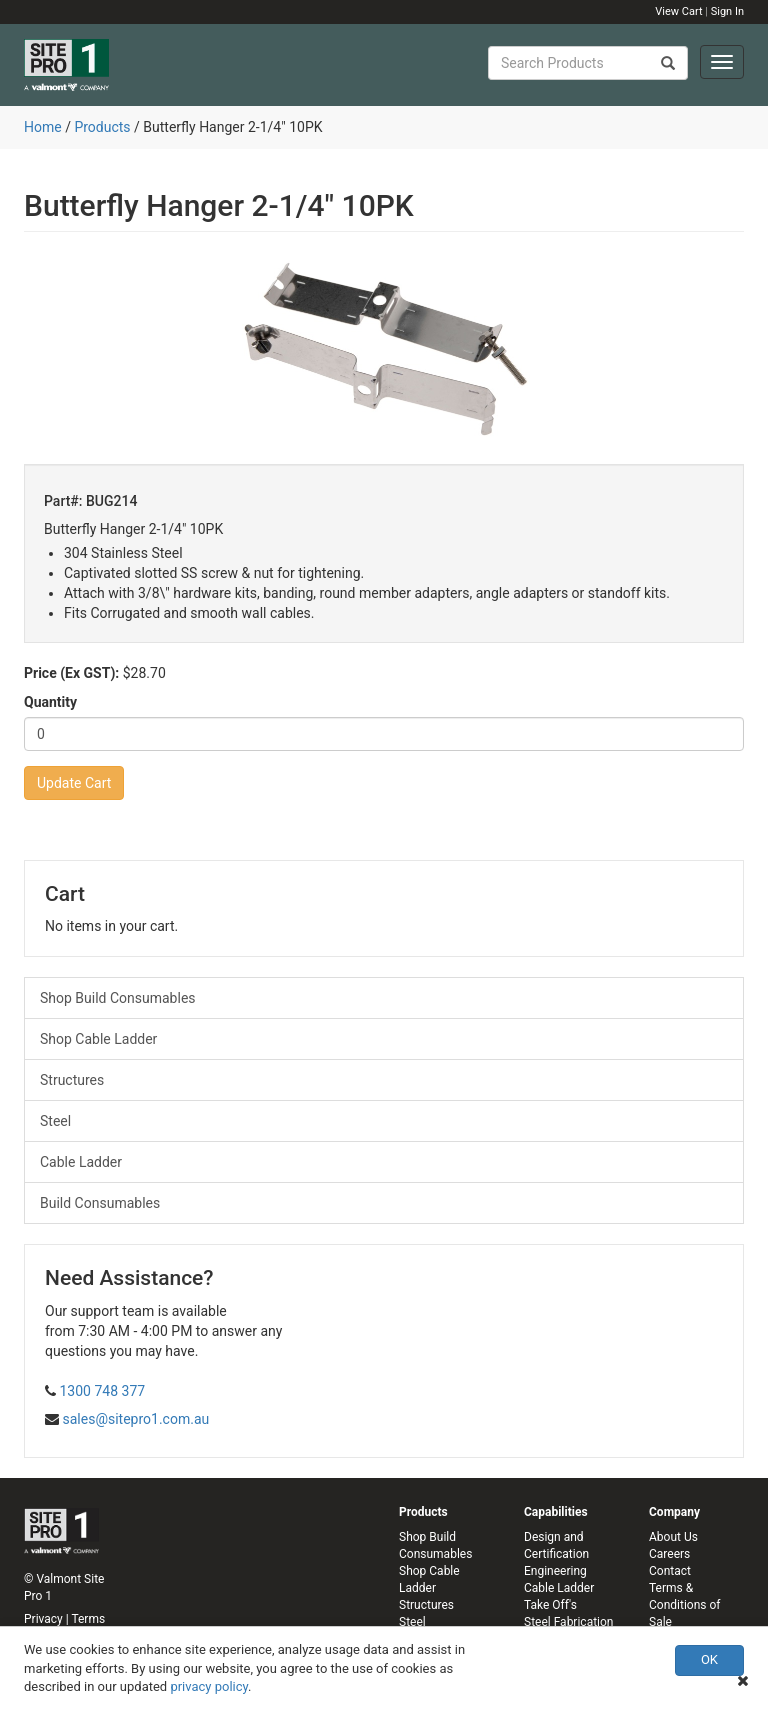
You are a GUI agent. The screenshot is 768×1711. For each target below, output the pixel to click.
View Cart (678, 11)
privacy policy (209, 1686)
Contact (670, 1571)
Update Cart (74, 783)
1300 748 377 (102, 1391)
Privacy (43, 1619)
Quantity (50, 702)
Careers (669, 1554)
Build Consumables (100, 1203)
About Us (673, 1537)
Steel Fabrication (568, 1622)
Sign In (727, 11)
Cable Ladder (81, 1162)
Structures (72, 1080)
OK (709, 1659)
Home (43, 127)
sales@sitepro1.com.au (135, 1419)
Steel (55, 1121)
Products (102, 127)
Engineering (555, 1571)
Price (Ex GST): (71, 673)
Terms (88, 1619)
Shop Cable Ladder (98, 1039)
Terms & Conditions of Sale (684, 1605)
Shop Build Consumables (118, 998)
